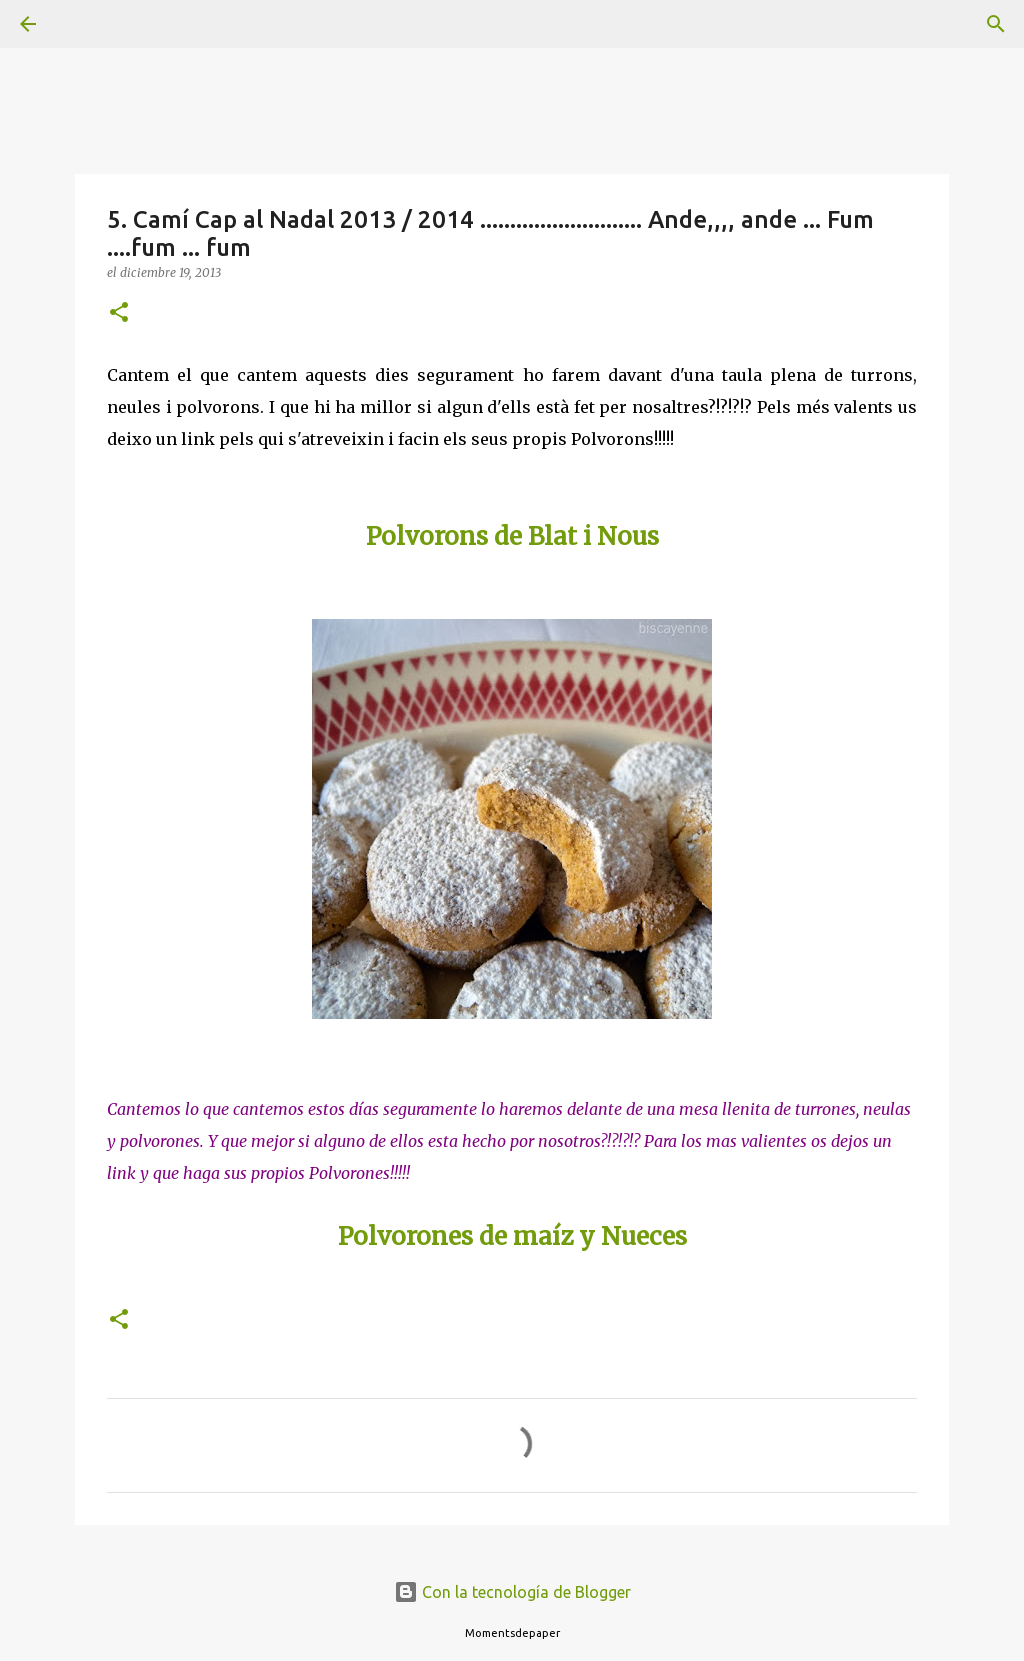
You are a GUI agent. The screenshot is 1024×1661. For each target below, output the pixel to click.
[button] (119, 313)
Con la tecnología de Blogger (512, 1592)
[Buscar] (84, 24)
